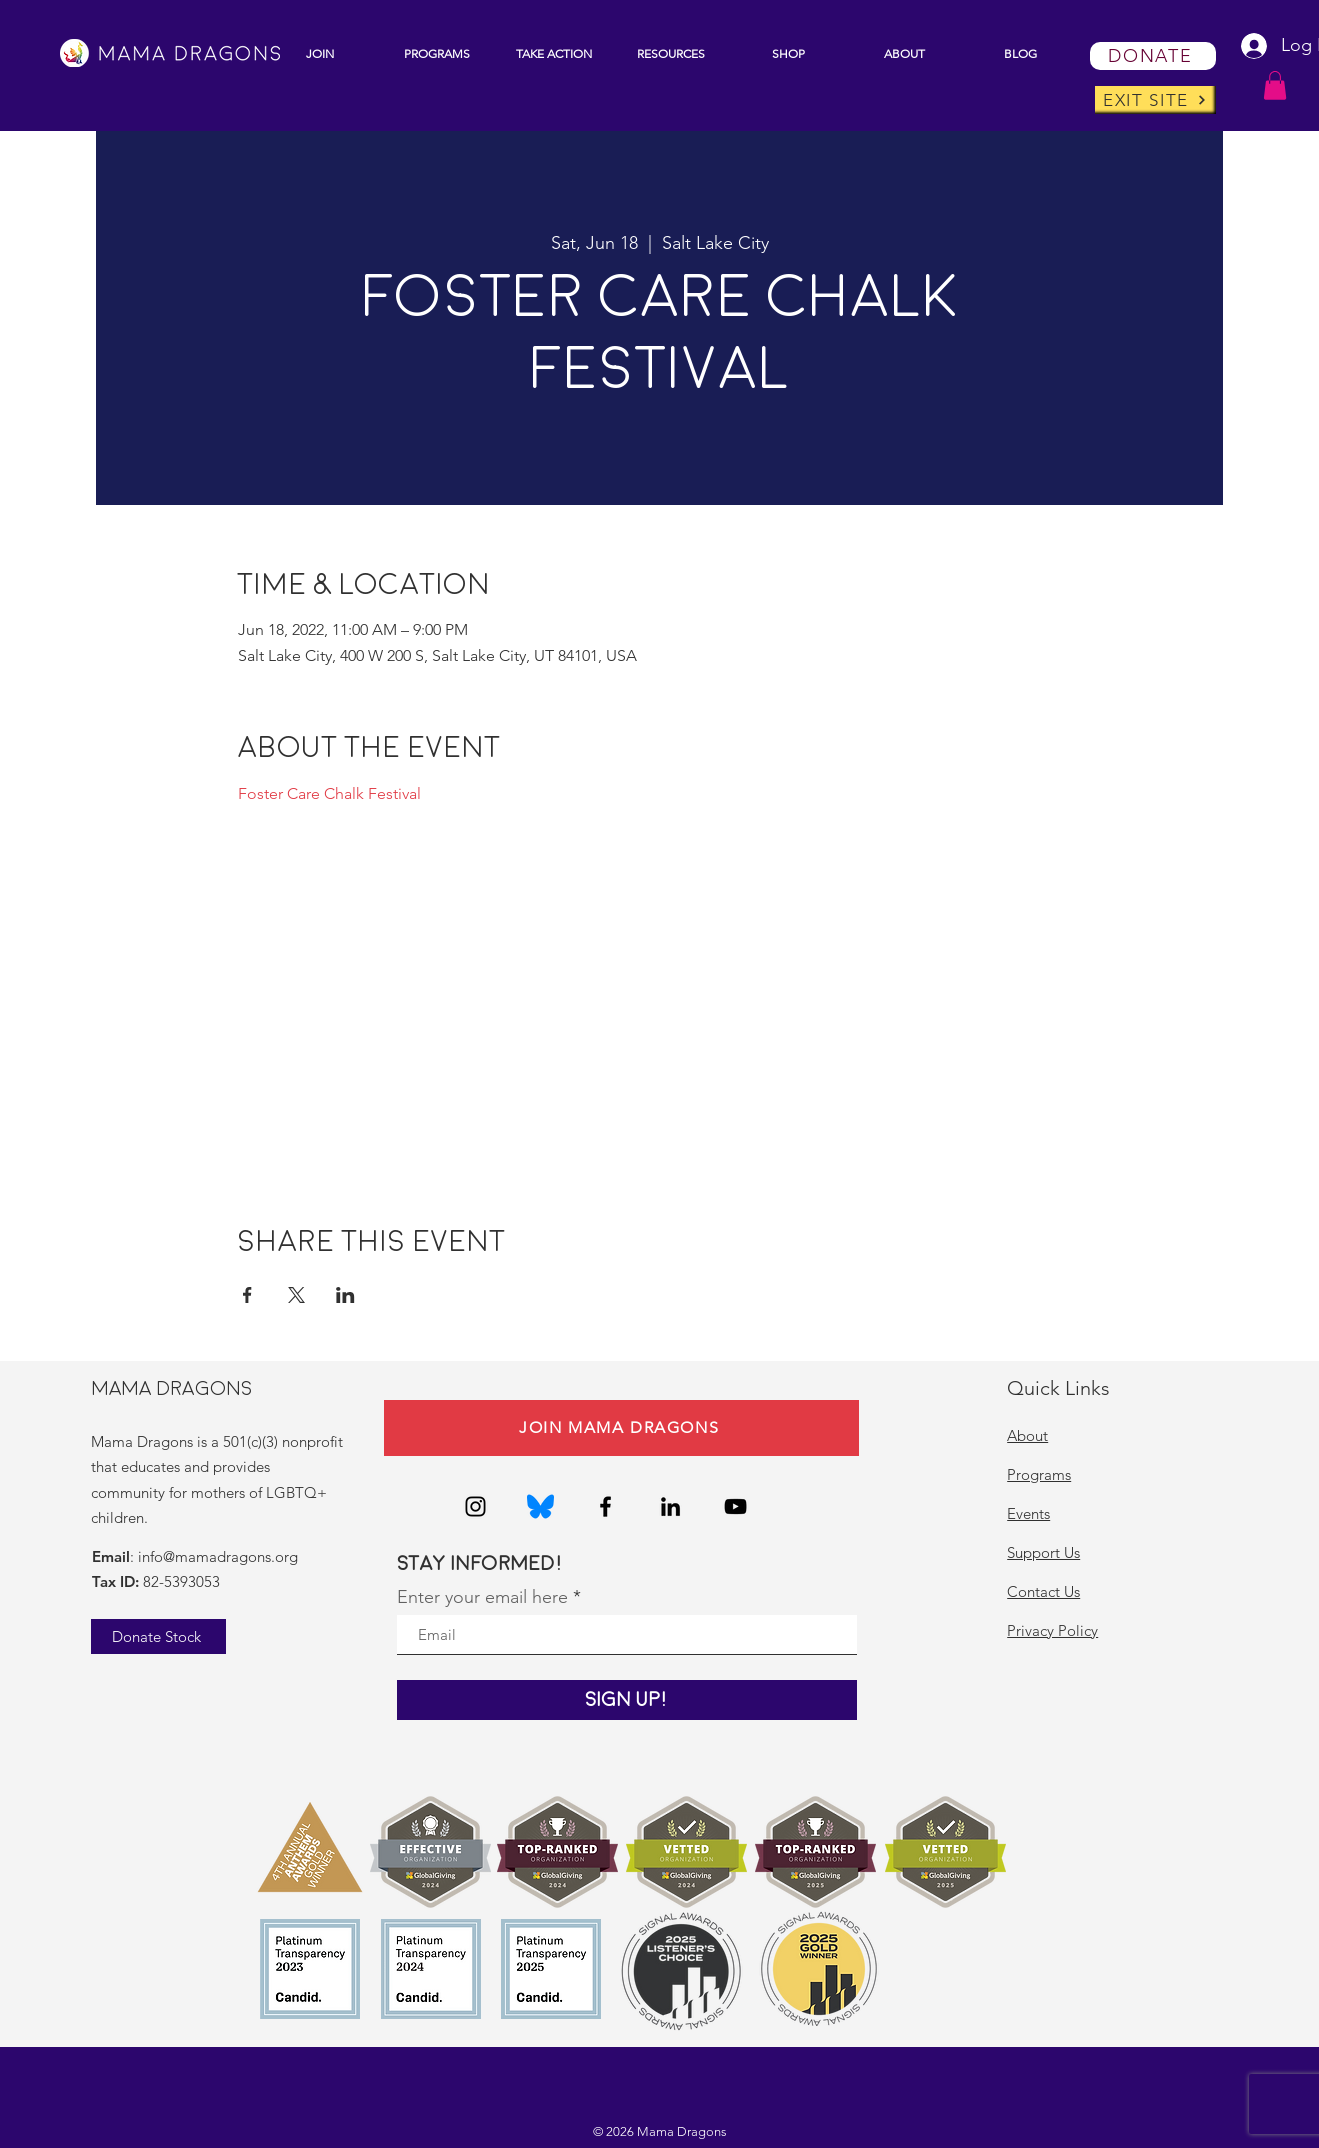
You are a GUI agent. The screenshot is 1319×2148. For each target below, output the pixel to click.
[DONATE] (1153, 56)
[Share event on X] (296, 1295)
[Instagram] (475, 1506)
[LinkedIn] (670, 1506)
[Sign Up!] (627, 1700)
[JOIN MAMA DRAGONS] (621, 1428)
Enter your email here (482, 1597)
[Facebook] (605, 1506)
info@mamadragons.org (218, 1556)
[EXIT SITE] (1155, 100)
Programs (1039, 1474)
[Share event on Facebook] (247, 1295)
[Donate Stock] (158, 1636)
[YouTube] (735, 1506)
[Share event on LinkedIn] (345, 1295)
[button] (437, 53)
